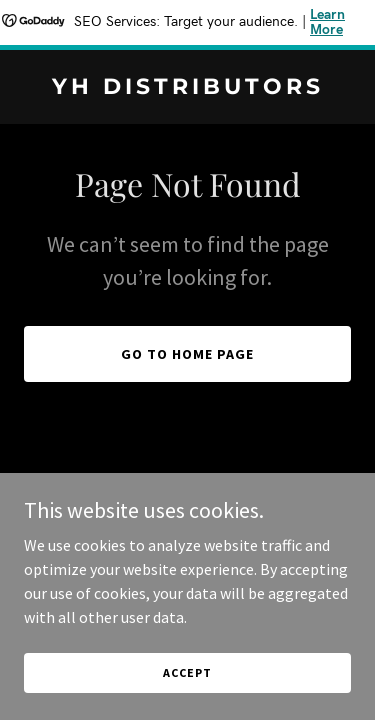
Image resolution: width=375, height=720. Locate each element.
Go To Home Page (187, 354)
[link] (187, 88)
